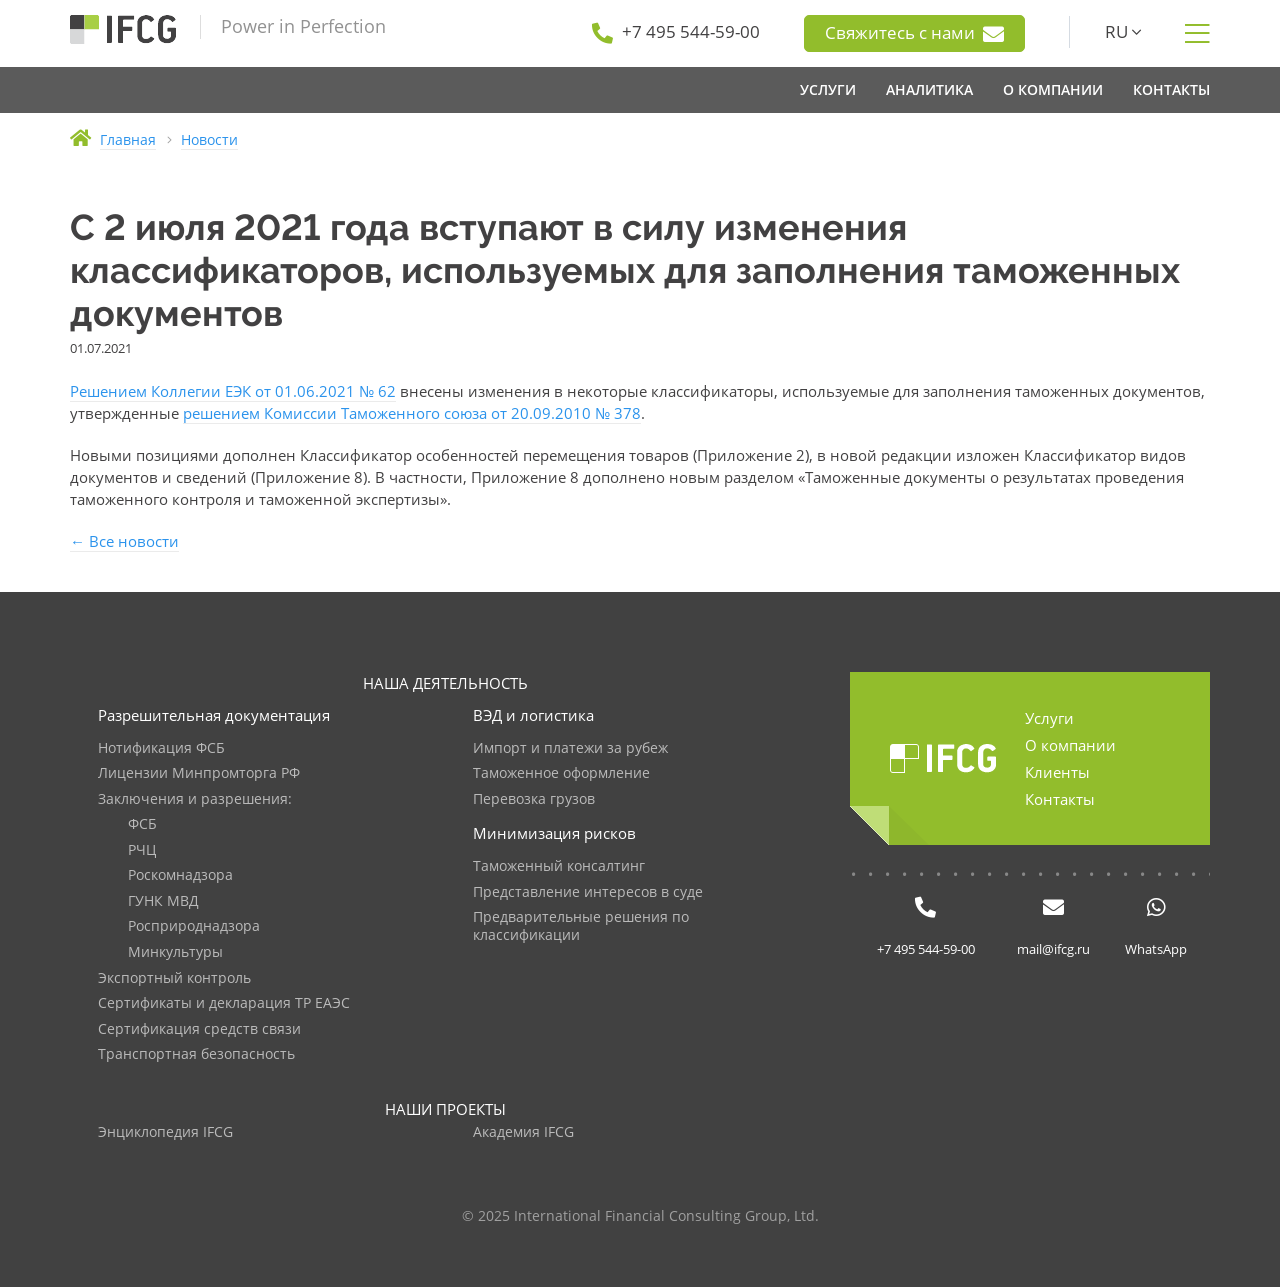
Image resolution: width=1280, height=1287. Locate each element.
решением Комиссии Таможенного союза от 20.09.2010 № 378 (412, 413)
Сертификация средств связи (199, 1029)
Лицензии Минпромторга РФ (199, 773)
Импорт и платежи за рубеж (570, 748)
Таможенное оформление (561, 773)
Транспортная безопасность (196, 1054)
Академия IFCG (523, 1132)
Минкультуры (175, 952)
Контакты (1060, 799)
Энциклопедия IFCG (165, 1132)
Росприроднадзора (194, 926)
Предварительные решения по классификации (581, 926)
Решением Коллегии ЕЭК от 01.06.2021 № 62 (233, 391)
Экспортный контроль (174, 978)
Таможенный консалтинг (559, 866)
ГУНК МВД (163, 901)
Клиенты (1057, 772)
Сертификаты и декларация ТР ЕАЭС (224, 1003)
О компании (1070, 745)
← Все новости (124, 541)
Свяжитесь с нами (914, 33)
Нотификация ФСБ (161, 748)
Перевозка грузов (534, 799)
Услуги (1049, 718)
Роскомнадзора (180, 875)
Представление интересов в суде (588, 892)
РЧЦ (142, 850)
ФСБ (142, 824)
